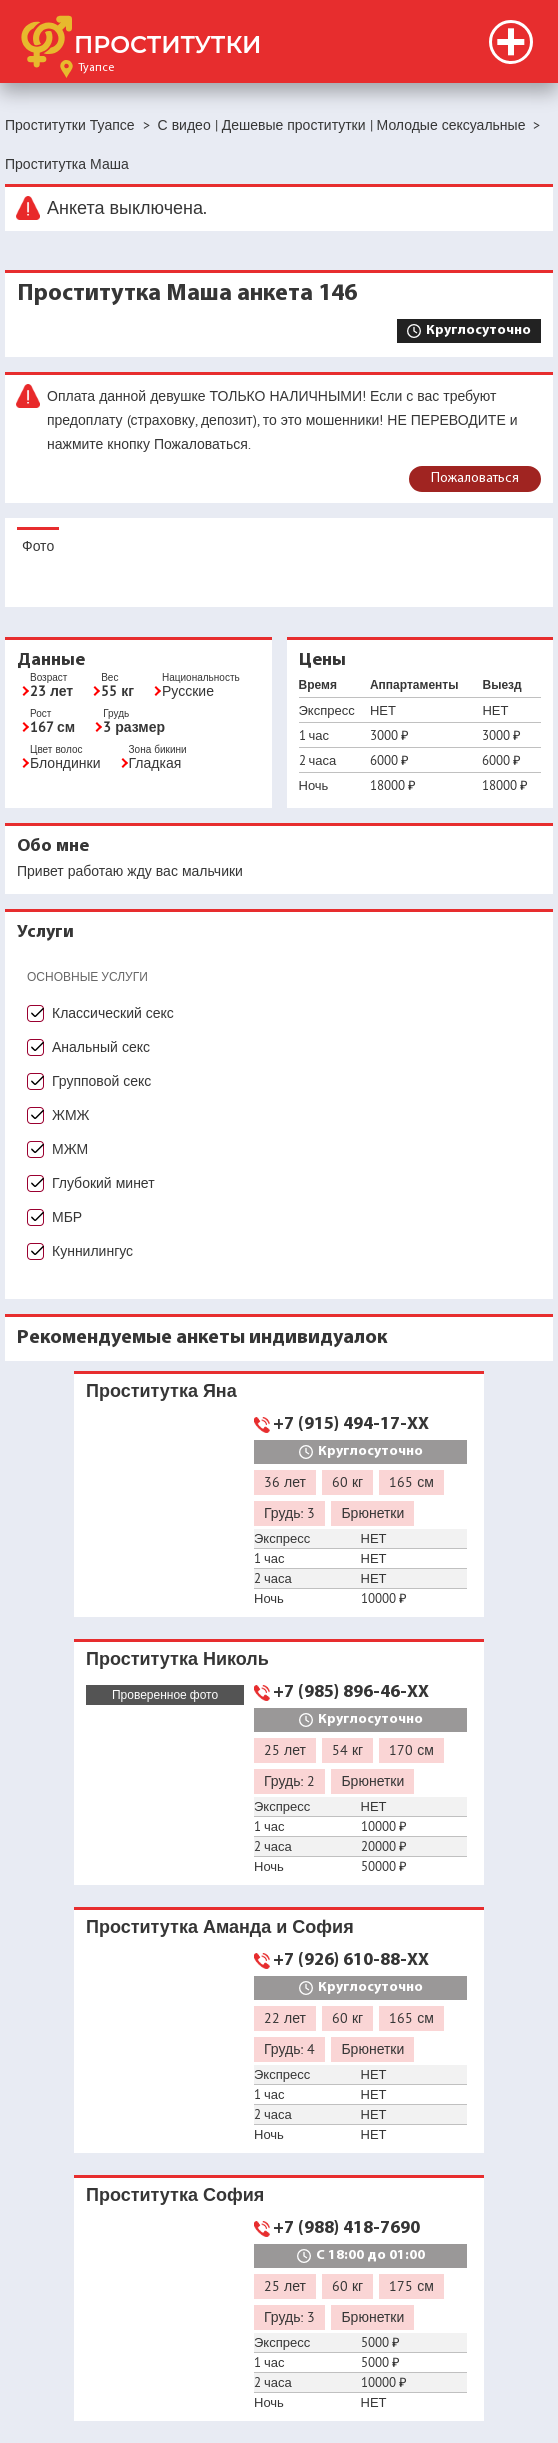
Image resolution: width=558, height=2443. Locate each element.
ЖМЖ (71, 1115)
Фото (38, 546)
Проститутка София (175, 2194)
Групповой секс (101, 1081)
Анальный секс (101, 1047)
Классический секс (113, 1013)
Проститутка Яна (161, 1390)
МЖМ (70, 1149)
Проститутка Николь (177, 1658)
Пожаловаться (475, 478)
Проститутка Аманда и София (220, 1926)
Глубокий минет (103, 1183)
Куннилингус (92, 1251)
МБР (67, 1217)
